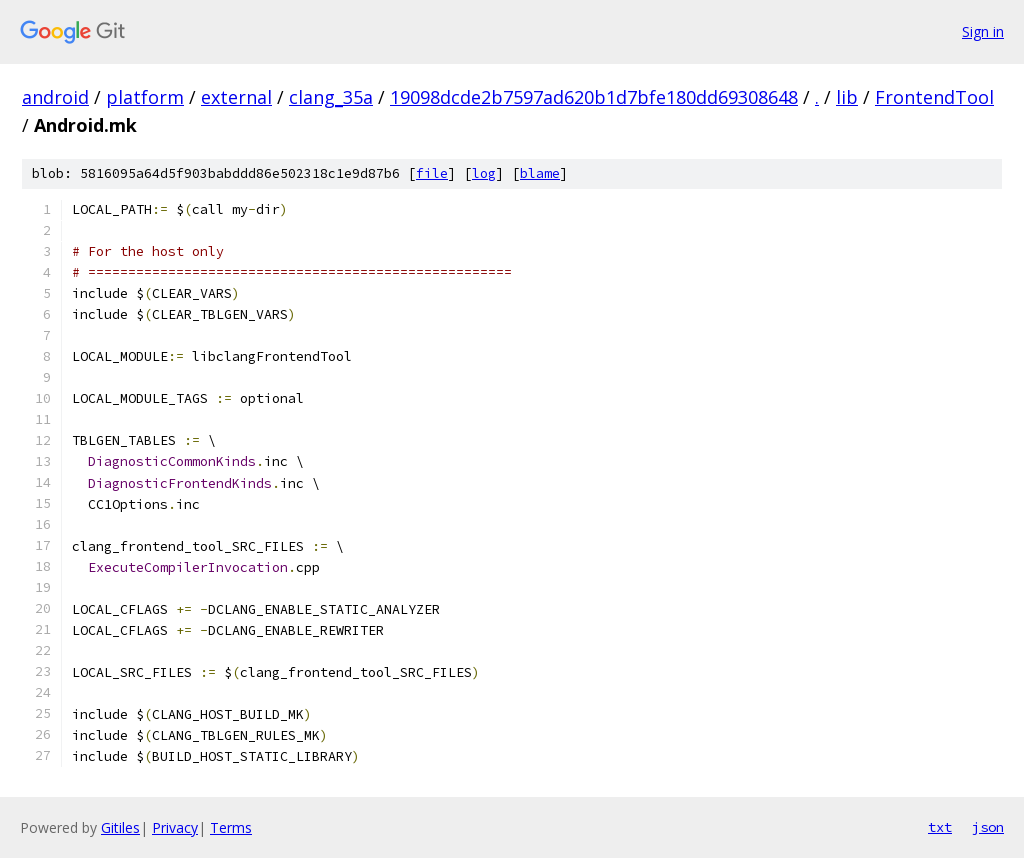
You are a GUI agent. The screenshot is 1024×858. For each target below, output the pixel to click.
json (988, 827)
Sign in (983, 31)
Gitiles (120, 827)
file (432, 173)
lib (847, 97)
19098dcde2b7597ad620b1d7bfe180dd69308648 (594, 97)
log (484, 173)
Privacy (175, 827)
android (55, 97)
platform (145, 97)
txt (940, 827)
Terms (231, 827)
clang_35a (331, 97)
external (236, 97)
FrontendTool (934, 97)
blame (540, 173)
